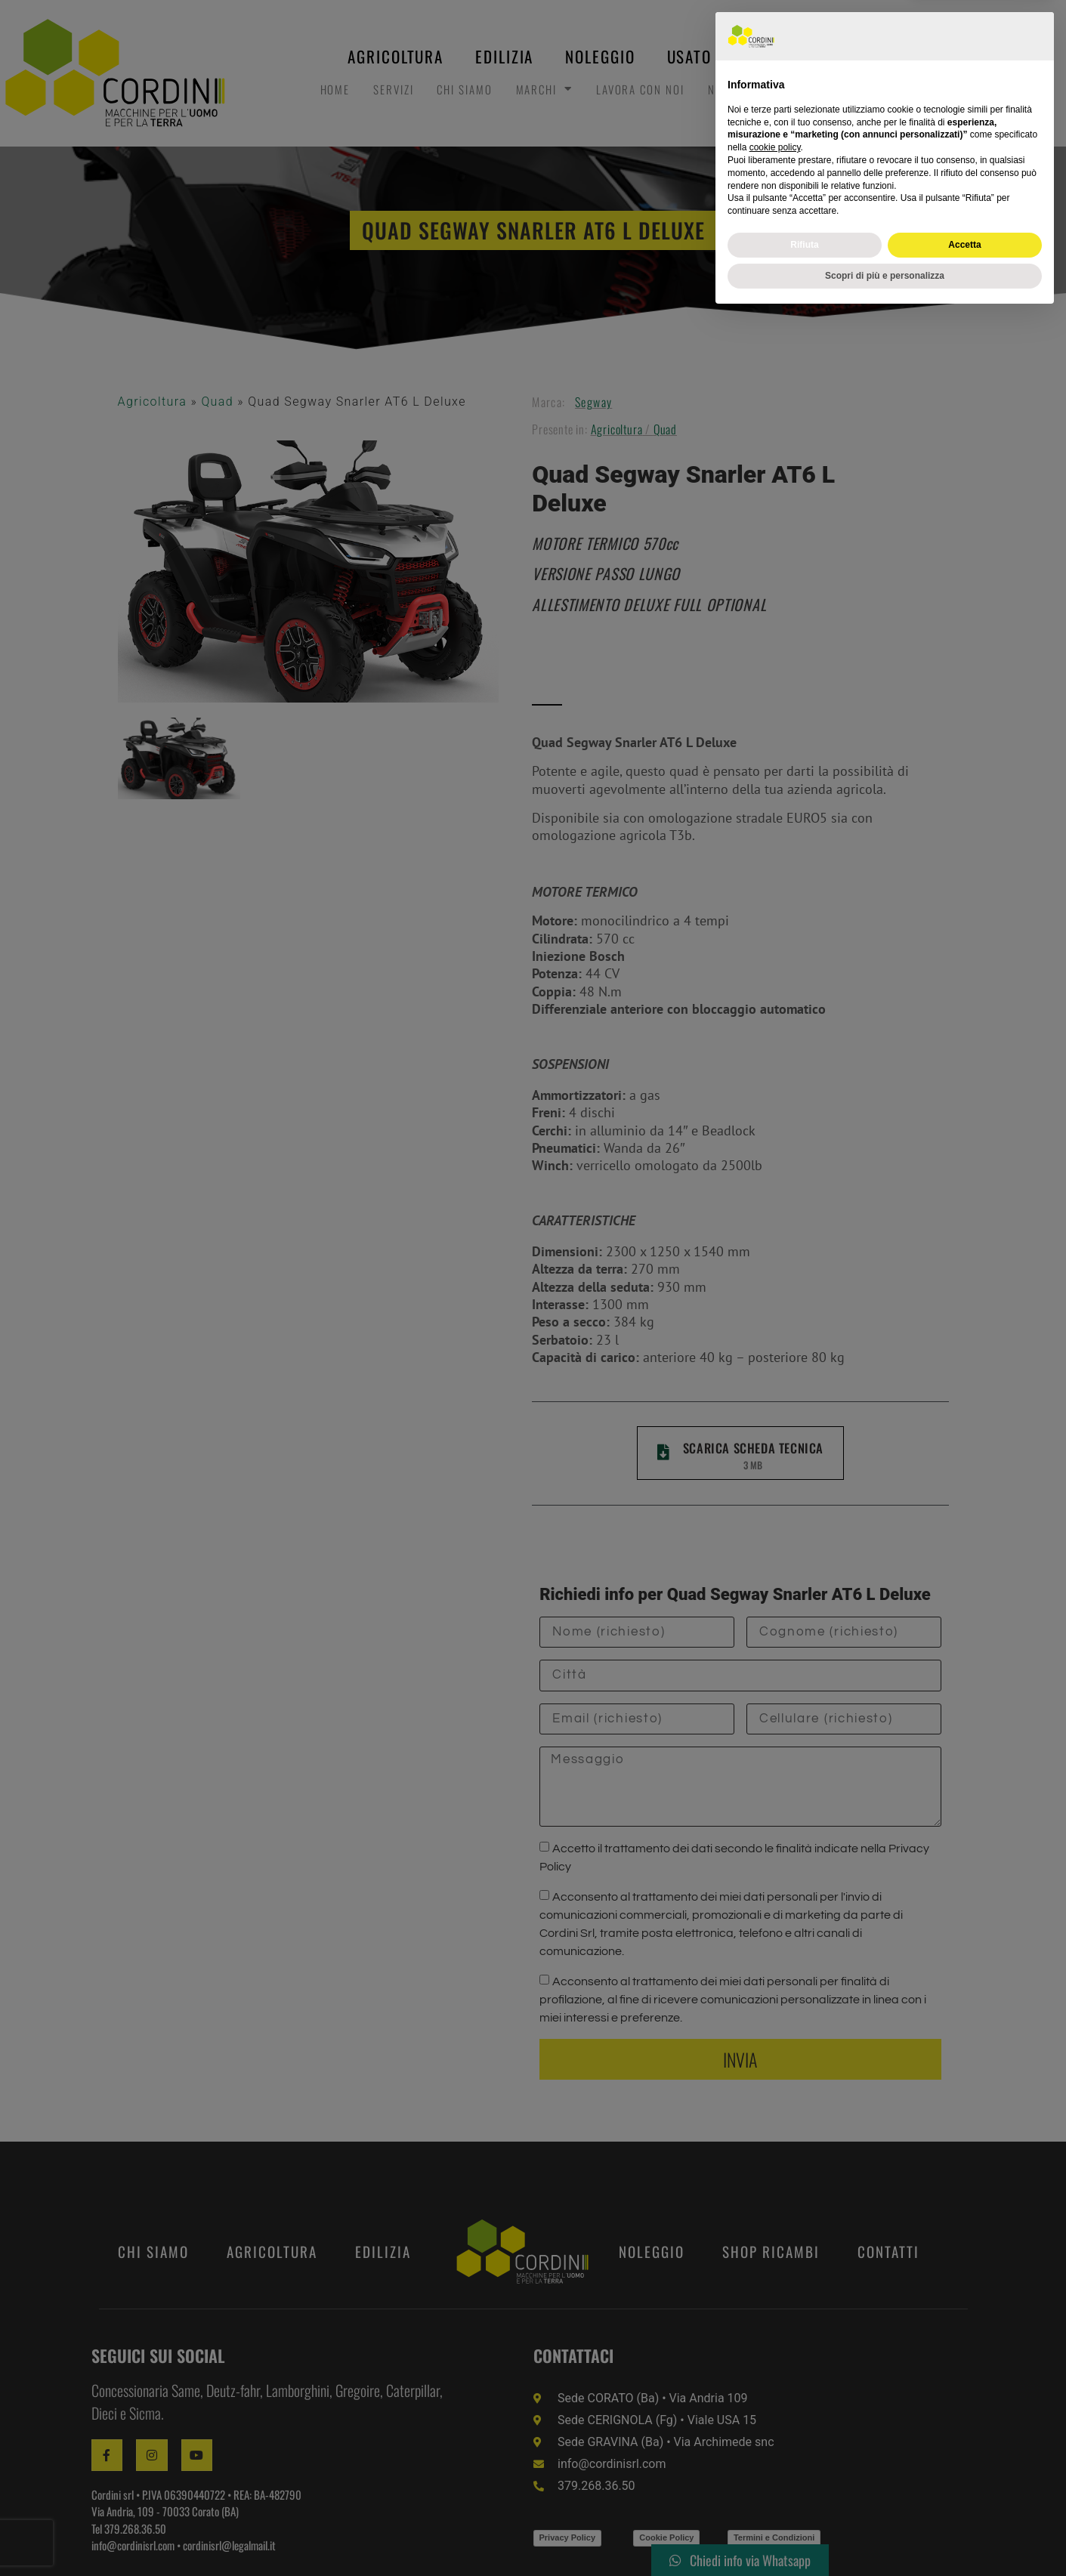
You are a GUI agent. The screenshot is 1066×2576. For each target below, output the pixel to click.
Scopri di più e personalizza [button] (884, 2536)
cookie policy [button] (775, 2408)
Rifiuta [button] (804, 2505)
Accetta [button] (964, 2505)
